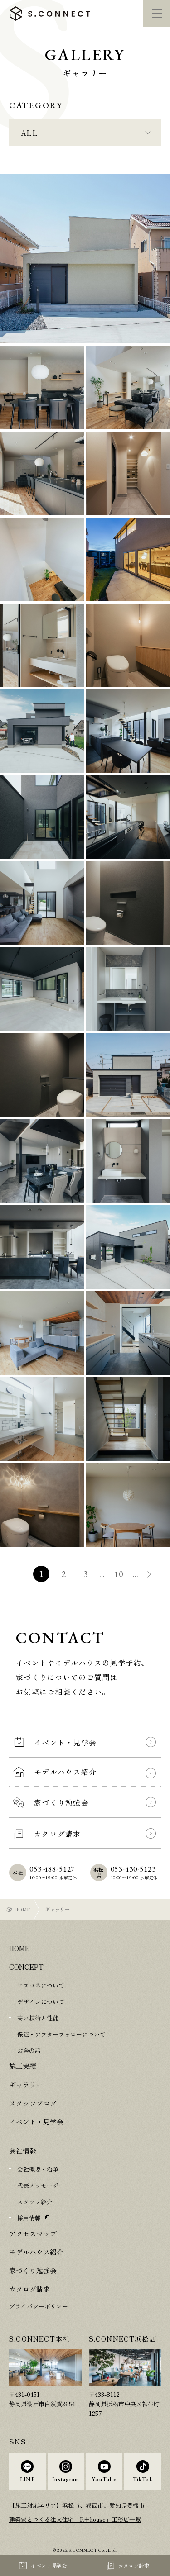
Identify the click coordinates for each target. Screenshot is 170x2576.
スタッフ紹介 (35, 2201)
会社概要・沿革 (37, 2169)
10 (119, 1574)
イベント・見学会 (36, 2121)
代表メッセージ (37, 2185)
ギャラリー (26, 2084)
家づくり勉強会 (33, 2270)
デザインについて (40, 2001)
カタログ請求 (29, 2289)
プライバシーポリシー (38, 2306)
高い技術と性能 (37, 2018)
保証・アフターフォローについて (61, 2034)
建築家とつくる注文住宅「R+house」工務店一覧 (75, 2519)
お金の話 (29, 2050)
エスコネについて (40, 1985)
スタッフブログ (33, 2103)
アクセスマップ (33, 2233)
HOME (22, 1909)
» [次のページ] (149, 1575)
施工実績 (22, 2066)
